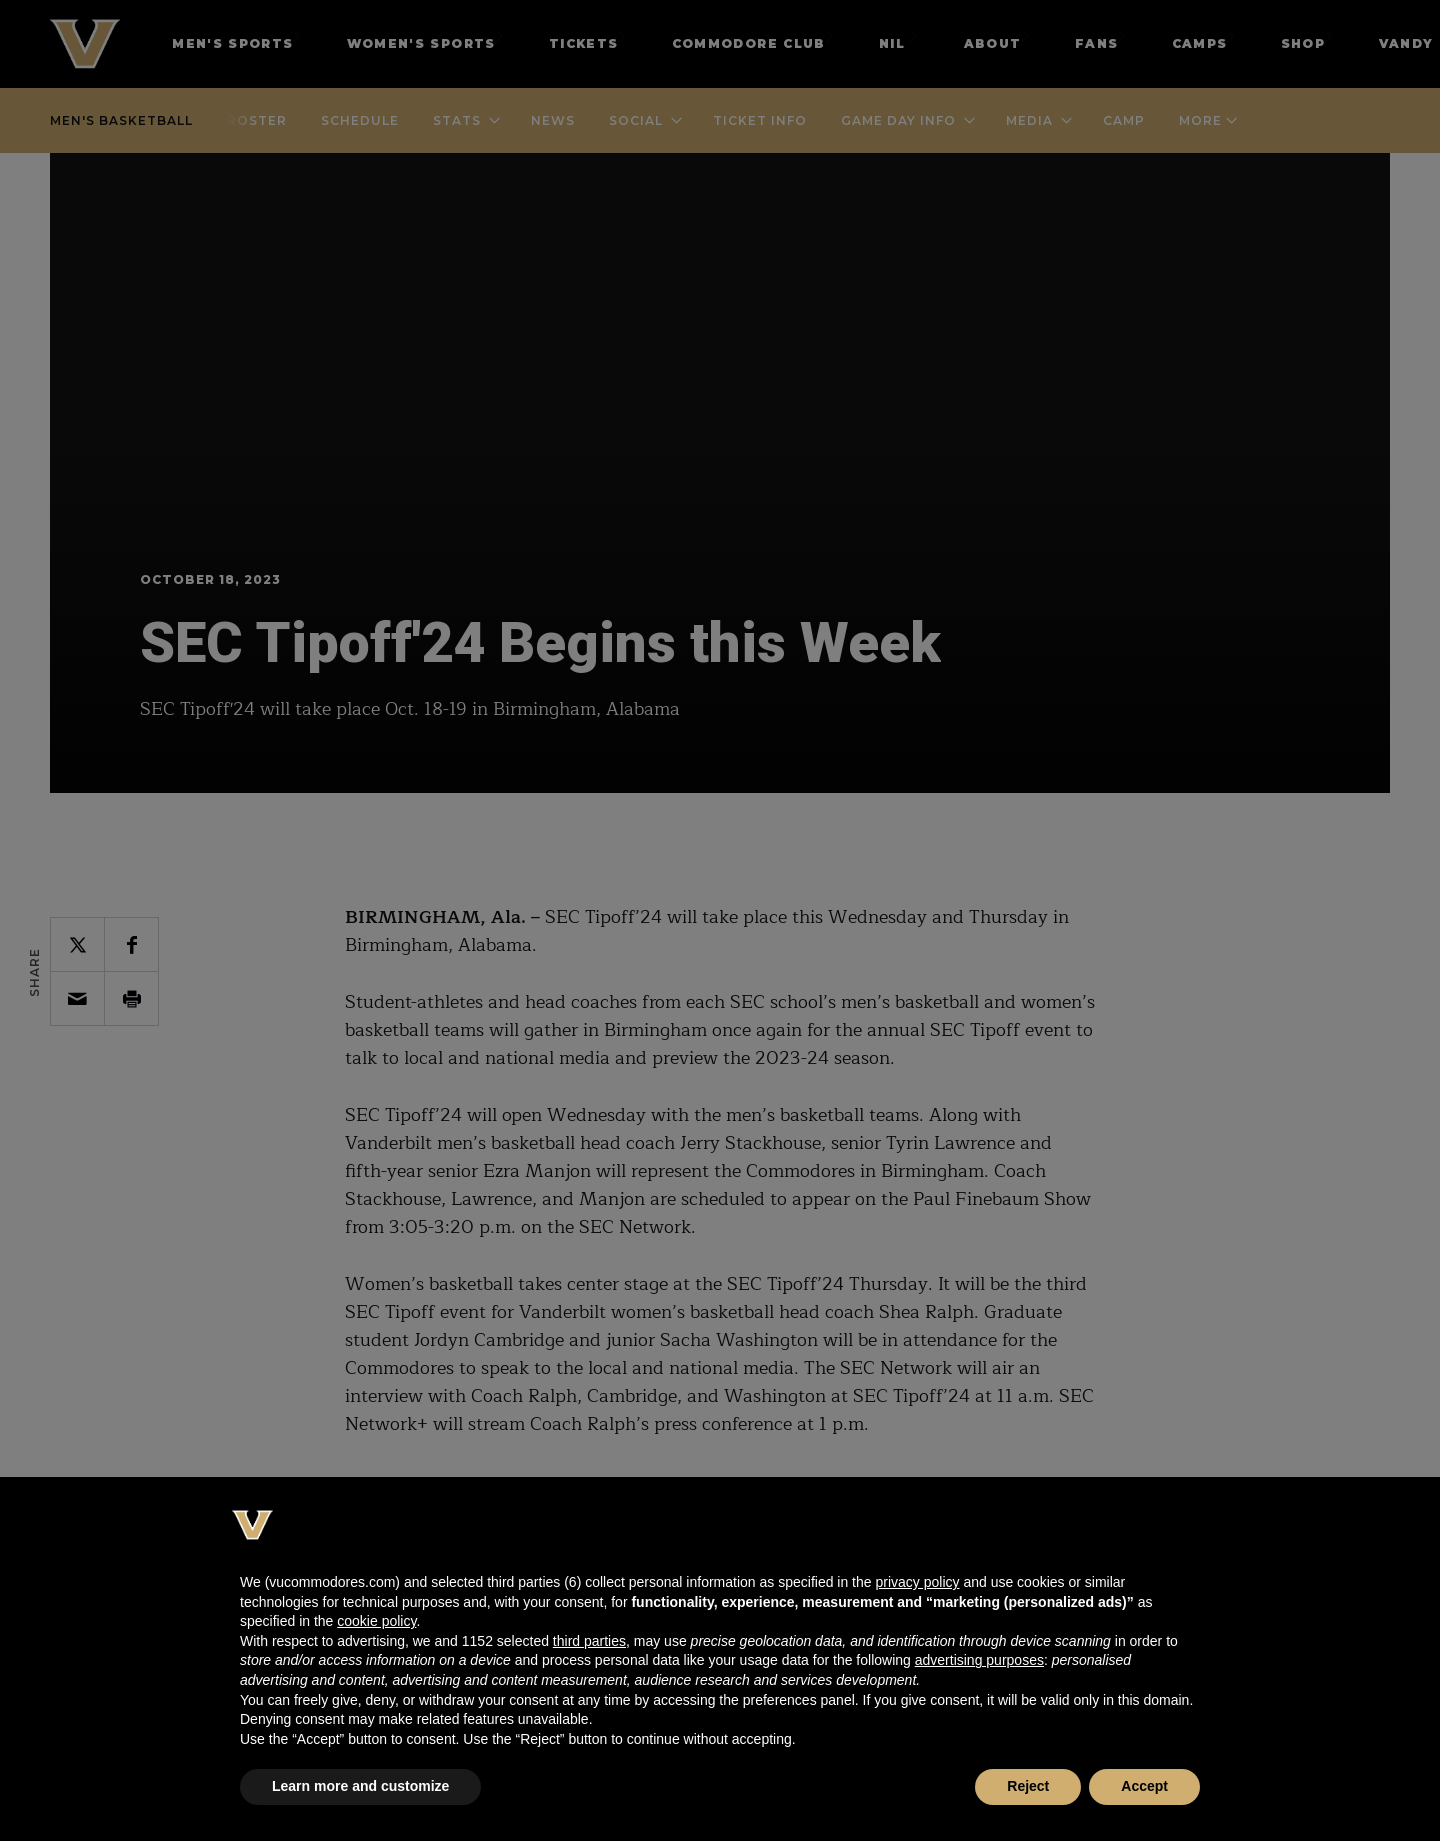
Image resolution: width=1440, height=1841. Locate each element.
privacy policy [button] (917, 1582)
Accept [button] (1144, 1786)
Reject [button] (1028, 1786)
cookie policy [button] (376, 1621)
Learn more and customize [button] (360, 1786)
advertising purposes (979, 1660)
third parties (589, 1641)
